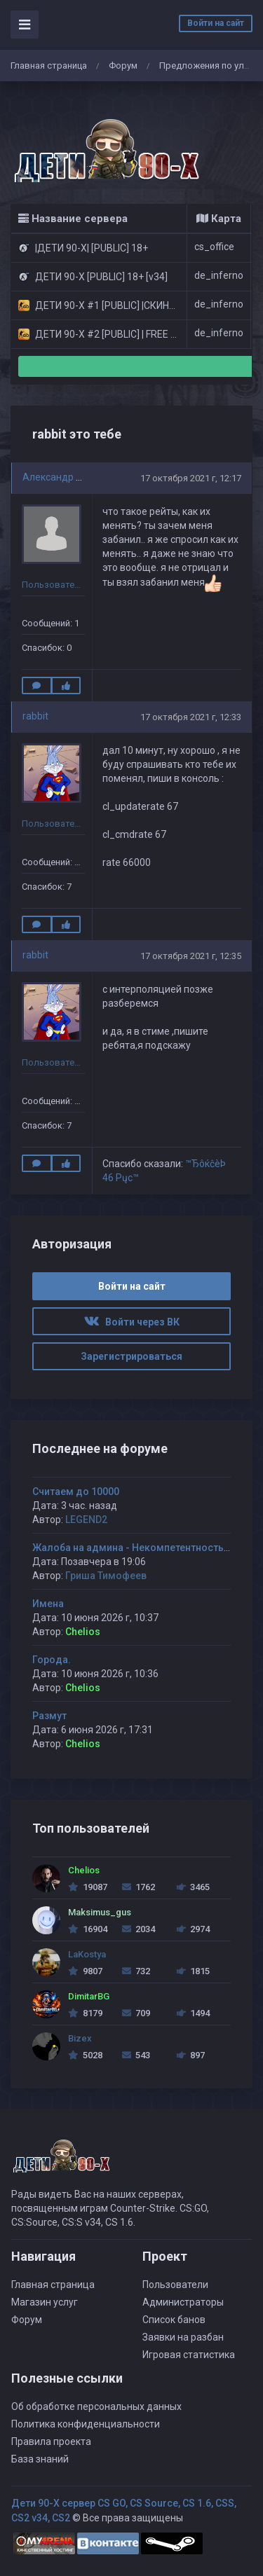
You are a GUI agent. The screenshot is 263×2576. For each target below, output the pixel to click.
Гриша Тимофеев (106, 1575)
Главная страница (49, 65)
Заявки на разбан (183, 2337)
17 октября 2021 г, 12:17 (190, 478)
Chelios (82, 1631)
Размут (49, 1715)
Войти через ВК (132, 1322)
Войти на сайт (215, 23)
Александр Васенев (68, 477)
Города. (51, 1659)
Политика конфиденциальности (85, 2424)
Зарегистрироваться (131, 1356)
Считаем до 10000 (75, 1491)
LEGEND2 (86, 1519)
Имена (48, 1603)
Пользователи (175, 2284)
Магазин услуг (44, 2302)
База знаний (40, 2459)
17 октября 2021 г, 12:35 (190, 956)
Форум (123, 65)
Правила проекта (51, 2441)
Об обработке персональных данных (96, 2406)
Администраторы (183, 2302)
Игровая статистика (188, 2354)
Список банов (173, 2319)
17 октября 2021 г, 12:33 (190, 717)
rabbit (35, 716)
